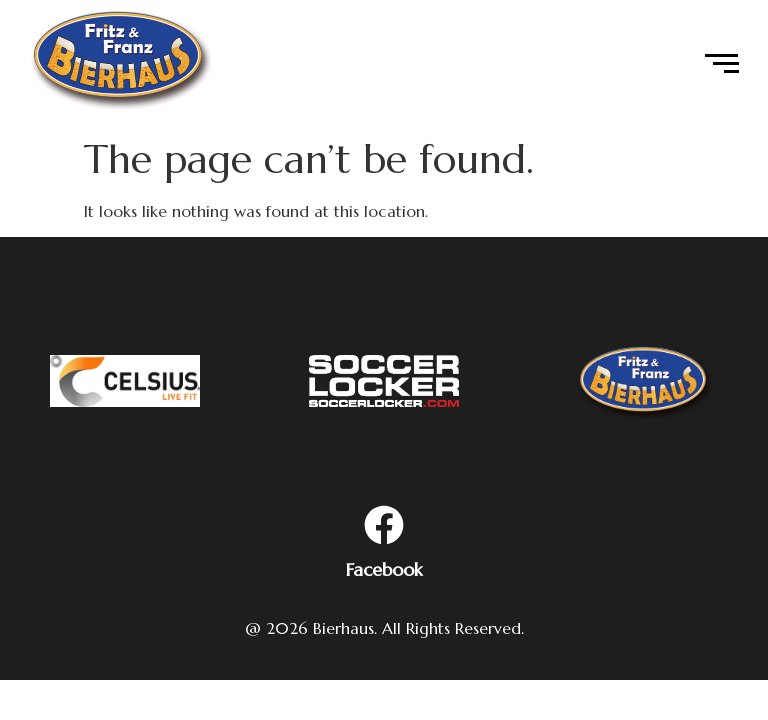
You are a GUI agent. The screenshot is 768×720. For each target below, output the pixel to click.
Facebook (384, 569)
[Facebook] (384, 528)
